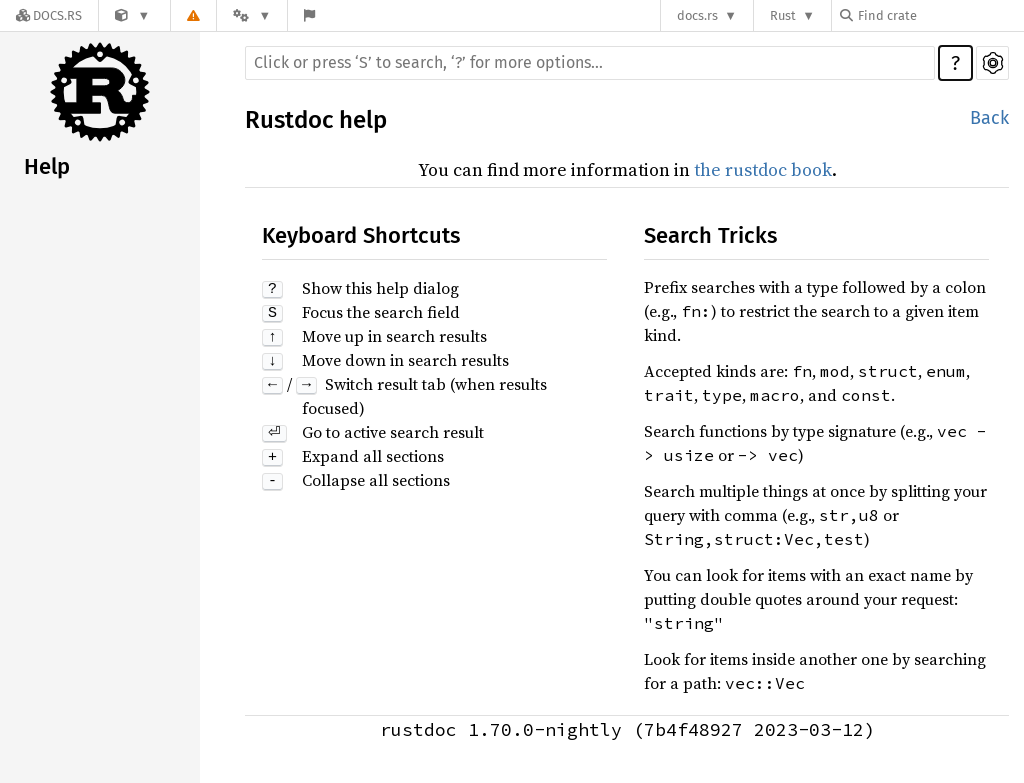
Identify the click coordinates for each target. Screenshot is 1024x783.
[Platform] (252, 15)
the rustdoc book (763, 169)
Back (989, 118)
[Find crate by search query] (940, 15)
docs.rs (697, 15)
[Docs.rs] (49, 15)
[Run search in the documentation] (590, 63)
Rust (783, 15)
